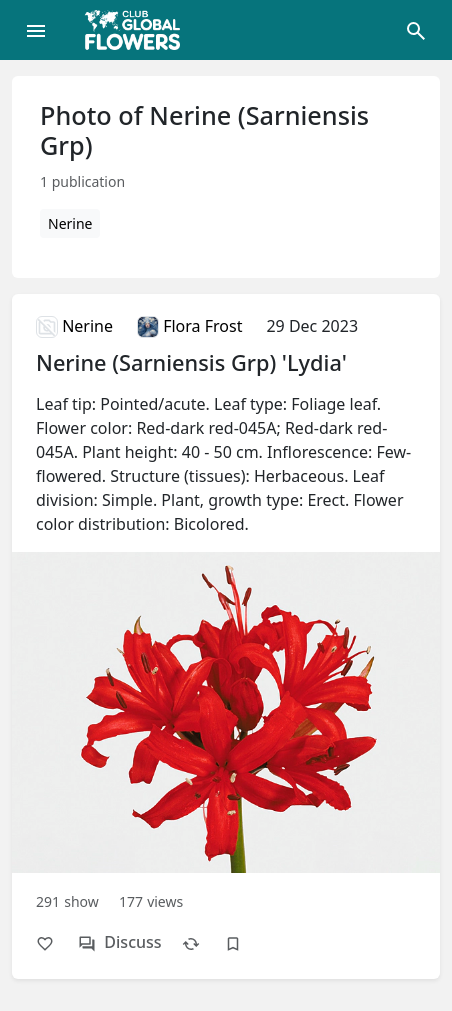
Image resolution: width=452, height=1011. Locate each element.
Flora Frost (189, 326)
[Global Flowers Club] (139, 30)
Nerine (70, 223)
